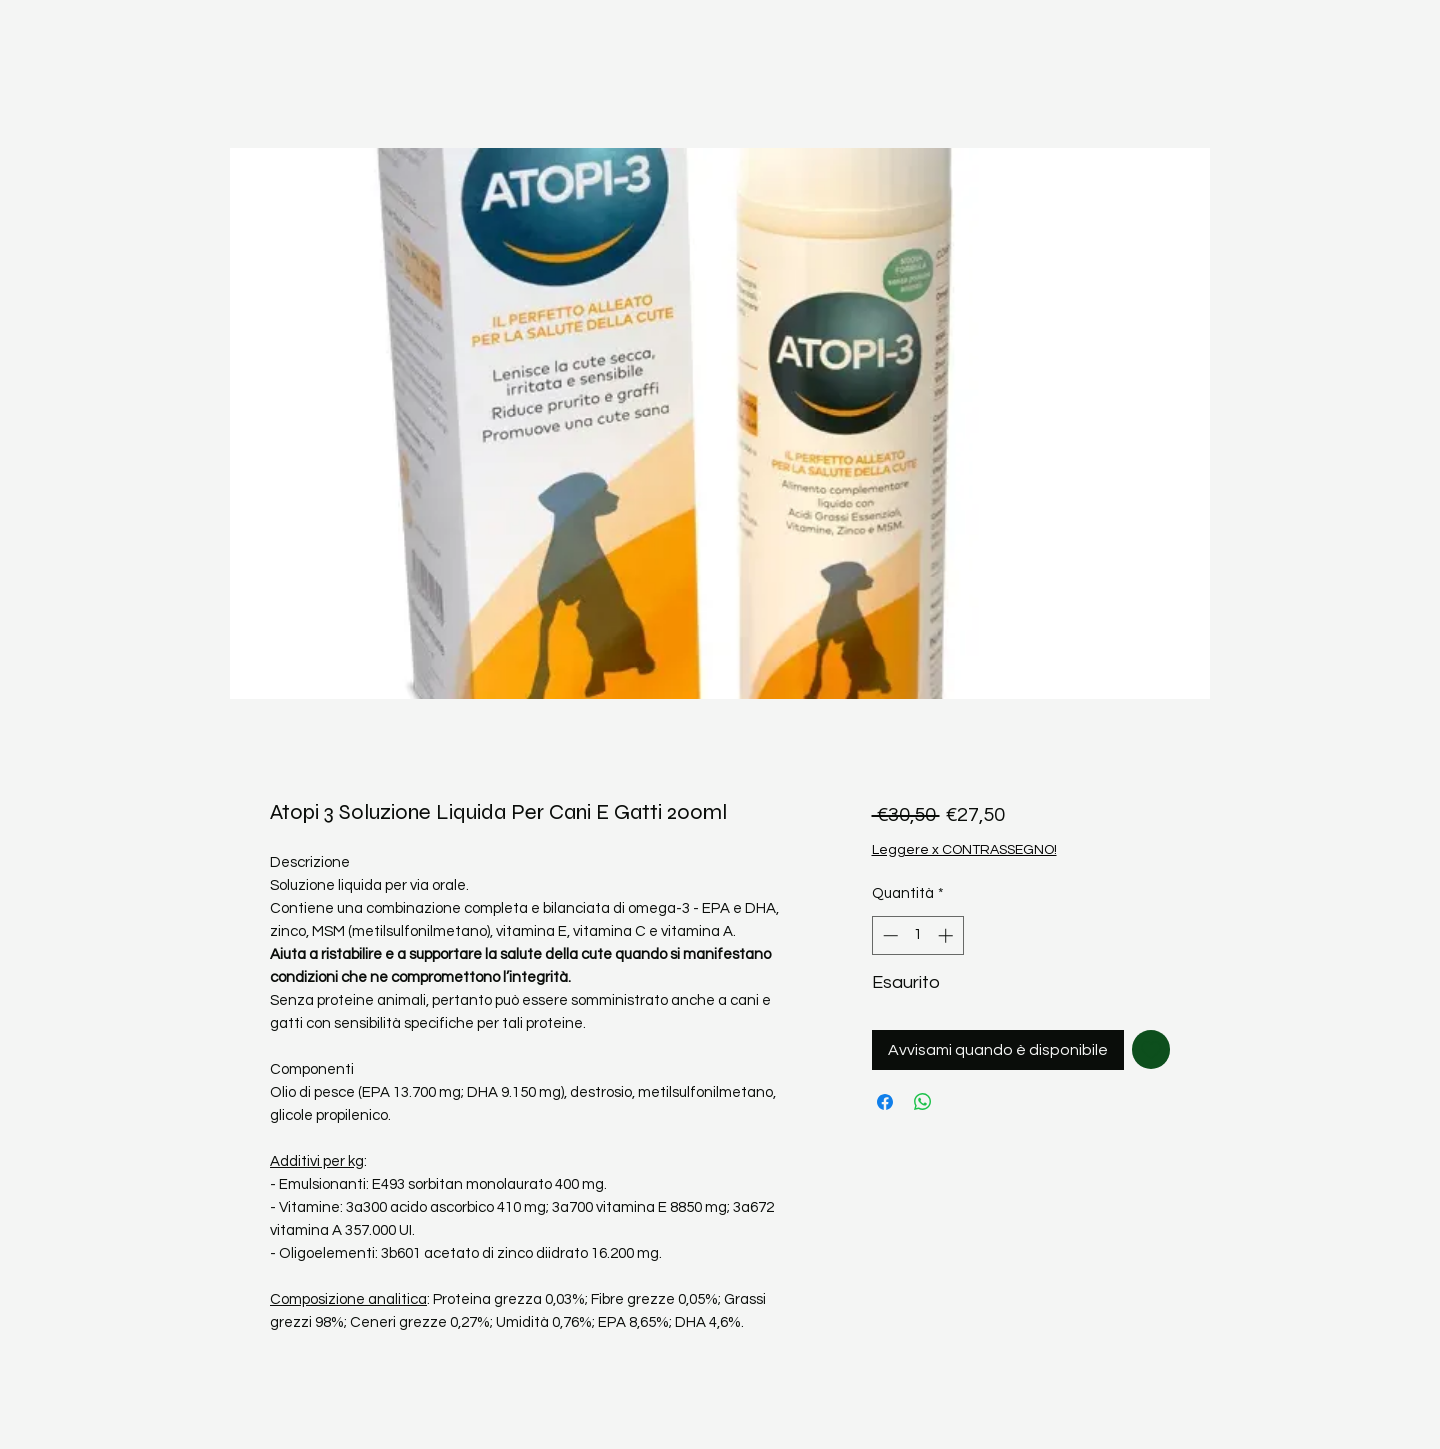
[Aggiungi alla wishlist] (1151, 1049)
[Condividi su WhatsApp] (923, 1102)
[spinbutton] (917, 935)
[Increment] (947, 935)
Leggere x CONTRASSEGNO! (964, 850)
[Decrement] (888, 935)
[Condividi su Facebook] (885, 1102)
